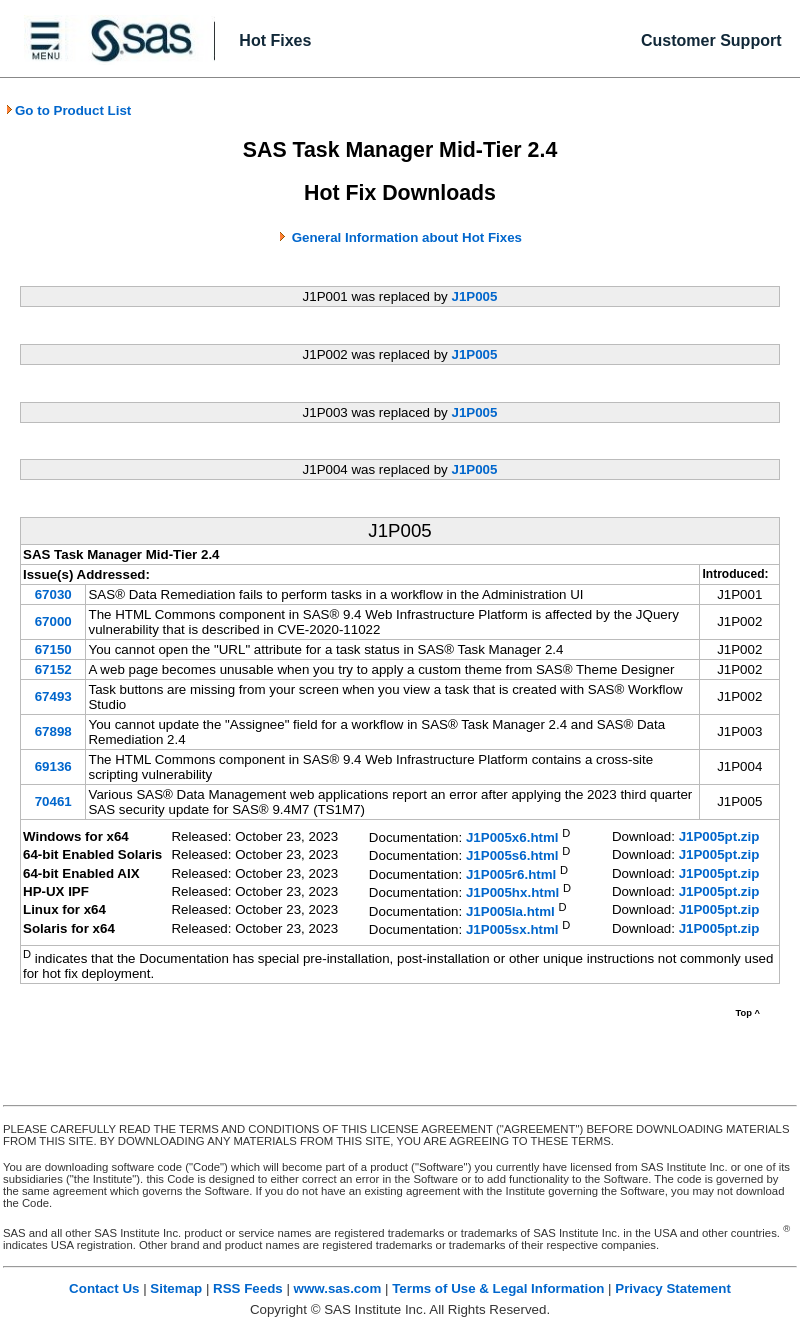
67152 (53, 669)
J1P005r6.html (511, 874)
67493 (53, 696)
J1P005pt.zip (719, 836)
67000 (53, 621)
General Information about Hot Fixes (407, 237)
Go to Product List (68, 110)
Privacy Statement (673, 1288)
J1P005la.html (510, 911)
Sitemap (176, 1288)
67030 (53, 594)
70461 (53, 801)
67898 (53, 731)
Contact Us (104, 1288)
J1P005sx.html (512, 930)
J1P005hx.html (512, 893)
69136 (53, 766)
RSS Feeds (248, 1288)
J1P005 (474, 296)
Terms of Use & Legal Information (498, 1288)
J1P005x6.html (512, 837)
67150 (53, 649)
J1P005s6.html (512, 856)
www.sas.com (338, 1288)
